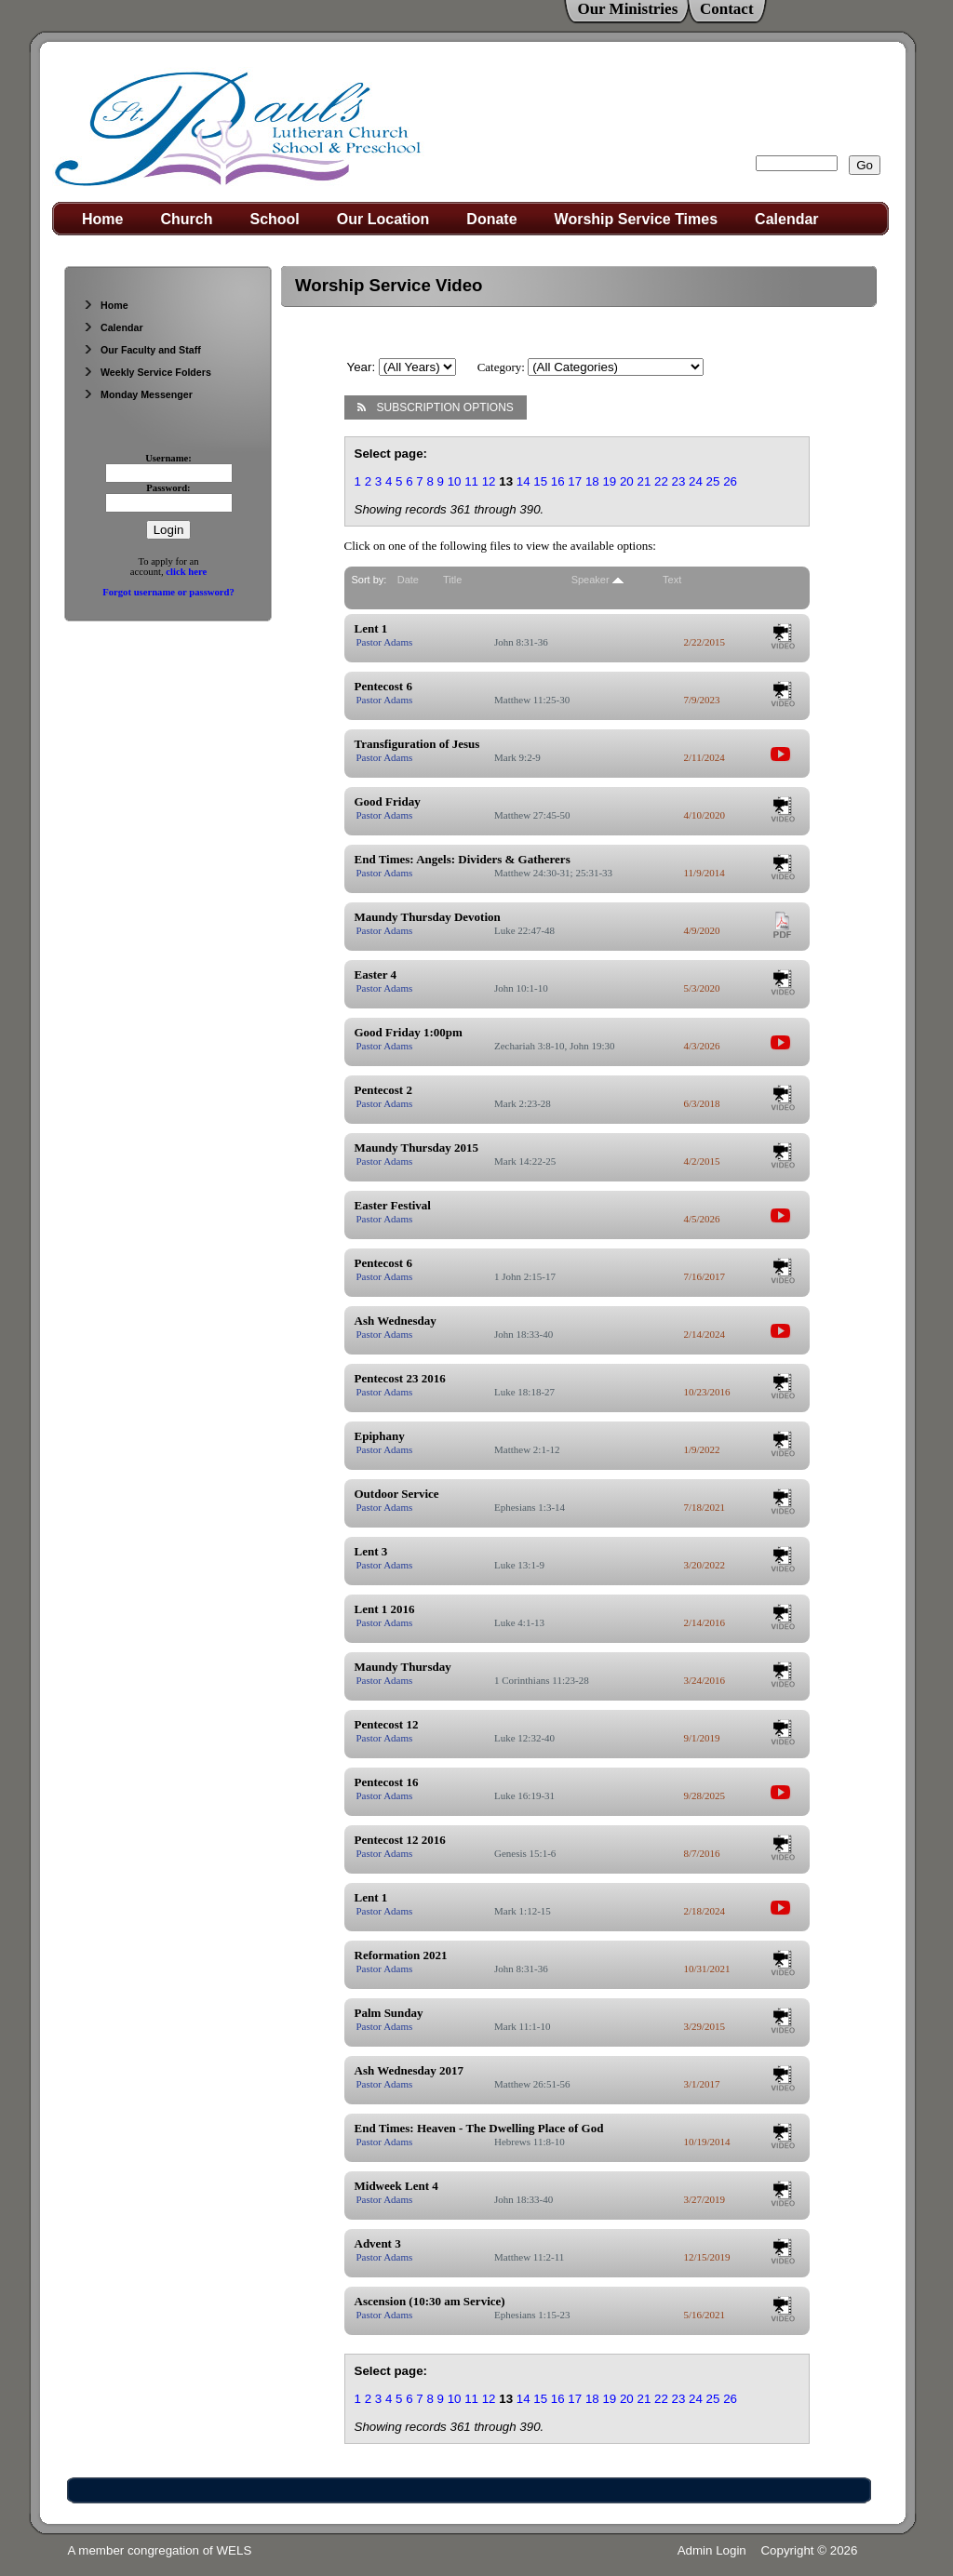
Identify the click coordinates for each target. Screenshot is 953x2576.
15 (540, 481)
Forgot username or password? (168, 592)
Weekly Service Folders (147, 372)
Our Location (383, 219)
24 (696, 481)
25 (713, 481)
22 (661, 481)
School (274, 219)
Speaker (590, 579)
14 (523, 481)
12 (489, 481)
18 (592, 481)
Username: (168, 458)
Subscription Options (435, 407)
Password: (168, 488)
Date (408, 579)
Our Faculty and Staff (142, 349)
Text (672, 579)
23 (679, 481)
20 (627, 481)
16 (558, 481)
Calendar (786, 219)
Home (102, 219)
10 (455, 481)
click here (186, 572)
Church (186, 219)
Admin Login (712, 2550)
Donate (491, 219)
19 (609, 481)
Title (452, 579)
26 (730, 481)
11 (471, 481)
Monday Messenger (138, 394)
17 (575, 481)
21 (644, 481)
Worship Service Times (636, 219)
